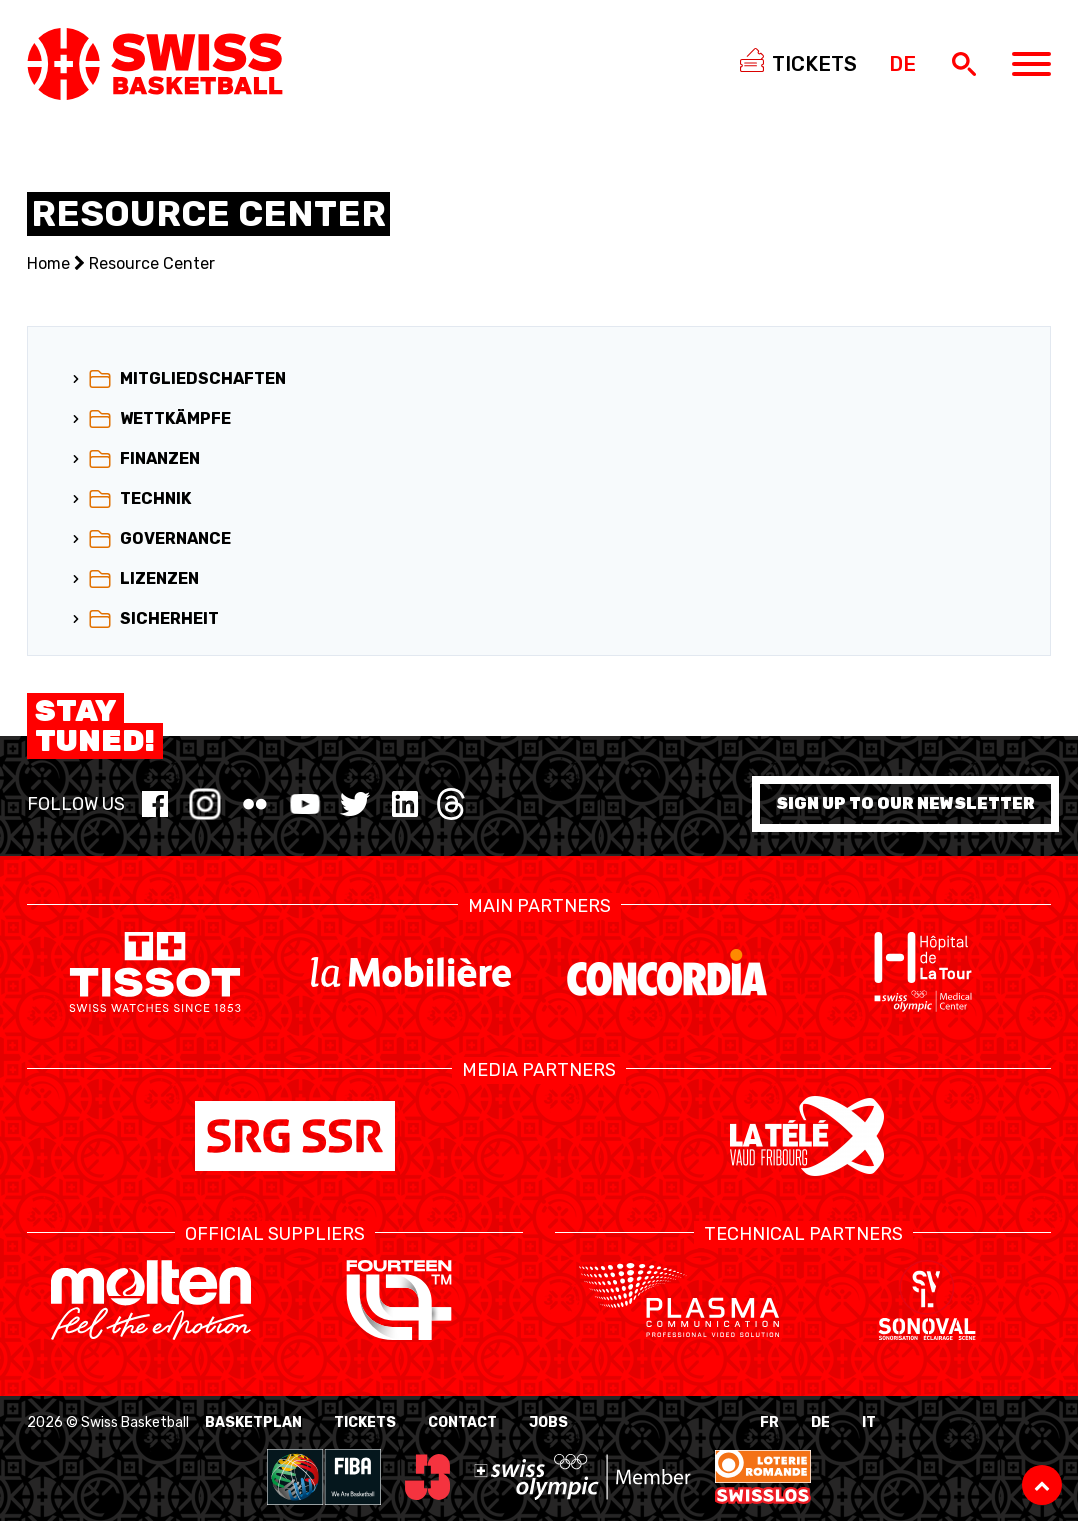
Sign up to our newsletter (905, 803)
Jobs (548, 1422)
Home (48, 263)
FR (769, 1422)
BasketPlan (253, 1422)
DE (820, 1422)
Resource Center (152, 263)
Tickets (365, 1422)
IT (869, 1422)
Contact (462, 1422)
